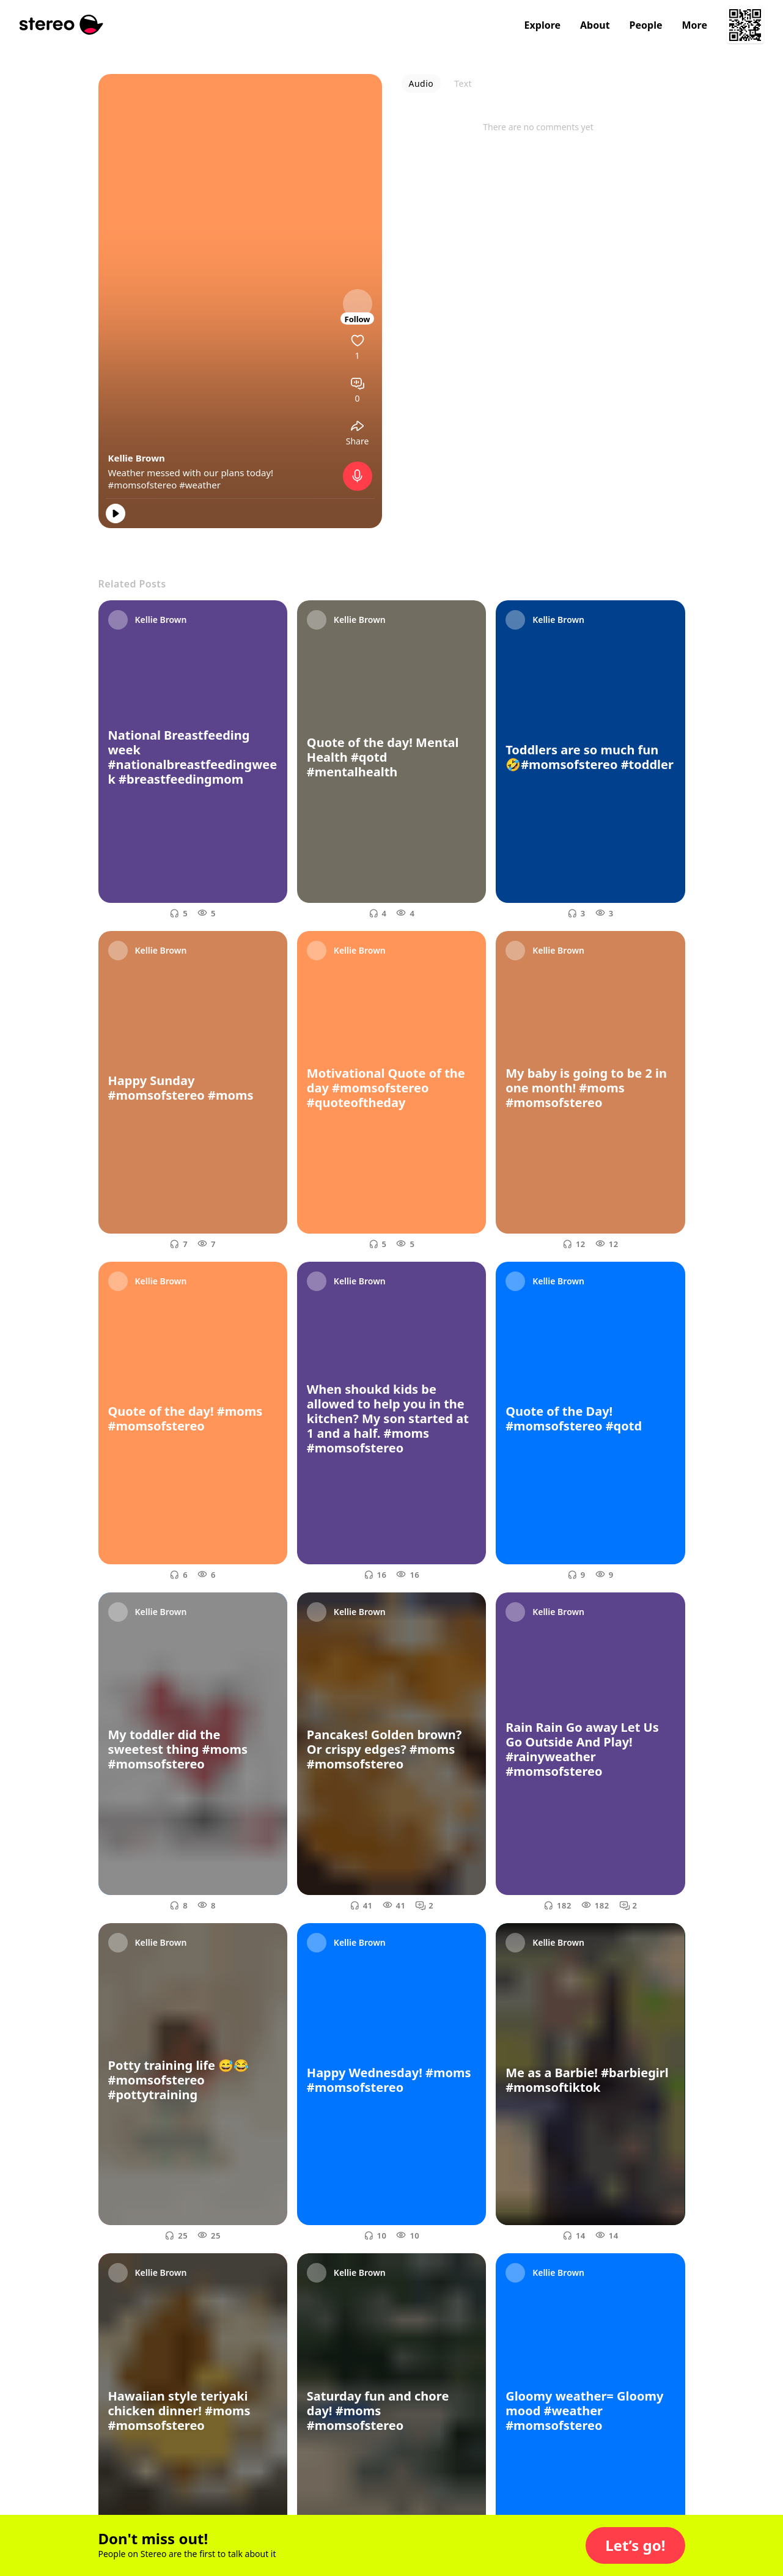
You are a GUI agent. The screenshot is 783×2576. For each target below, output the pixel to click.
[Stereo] (61, 25)
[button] (635, 2545)
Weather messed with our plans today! (191, 472)
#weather (200, 485)
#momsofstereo (142, 485)
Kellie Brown (136, 458)
